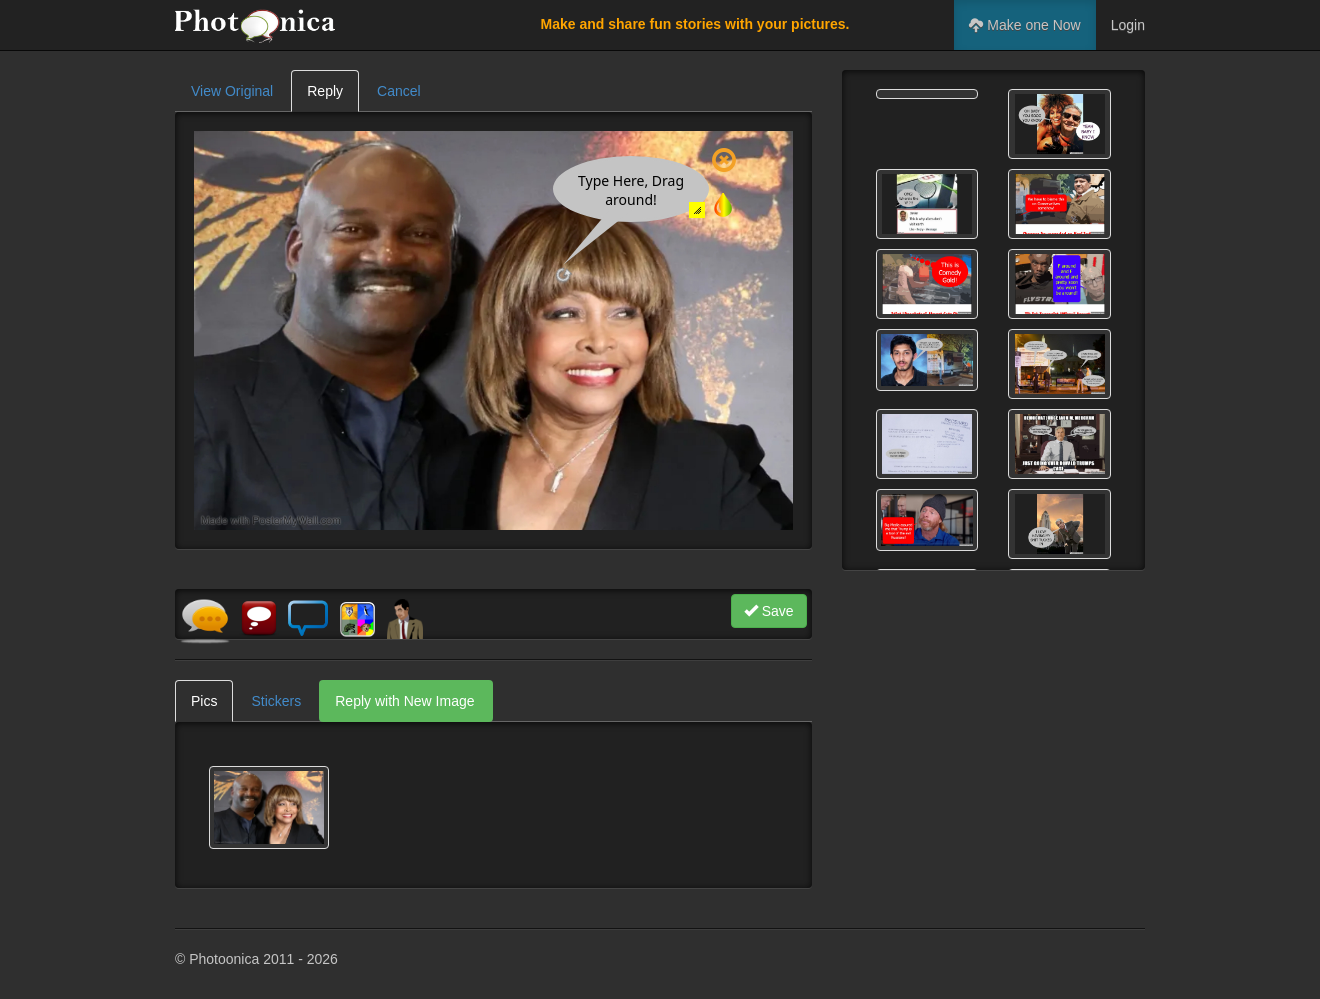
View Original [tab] (232, 91)
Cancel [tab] (399, 91)
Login (1128, 25)
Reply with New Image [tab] (404, 701)
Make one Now (1024, 25)
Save (769, 611)
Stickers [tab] (276, 701)
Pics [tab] (204, 701)
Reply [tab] (325, 91)
